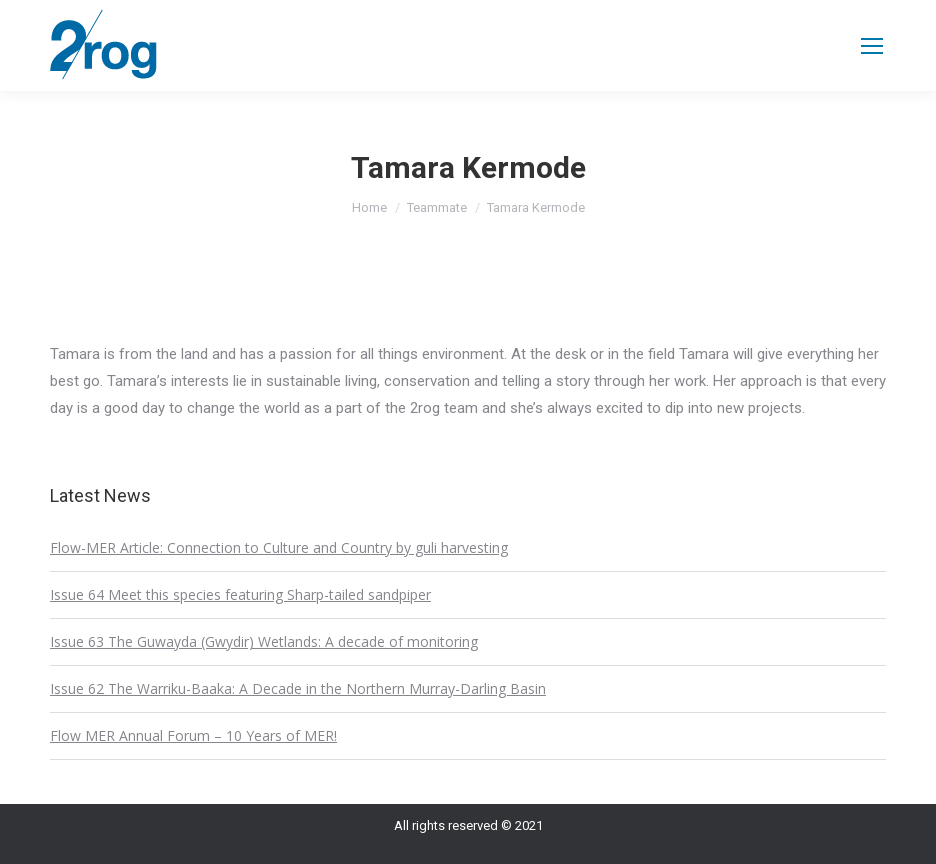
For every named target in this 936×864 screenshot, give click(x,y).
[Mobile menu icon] (872, 46)
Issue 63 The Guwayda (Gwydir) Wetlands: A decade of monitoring (264, 641)
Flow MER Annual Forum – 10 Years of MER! (193, 735)
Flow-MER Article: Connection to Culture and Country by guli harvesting (279, 547)
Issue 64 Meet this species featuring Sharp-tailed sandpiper (240, 594)
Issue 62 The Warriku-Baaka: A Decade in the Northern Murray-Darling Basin (298, 688)
